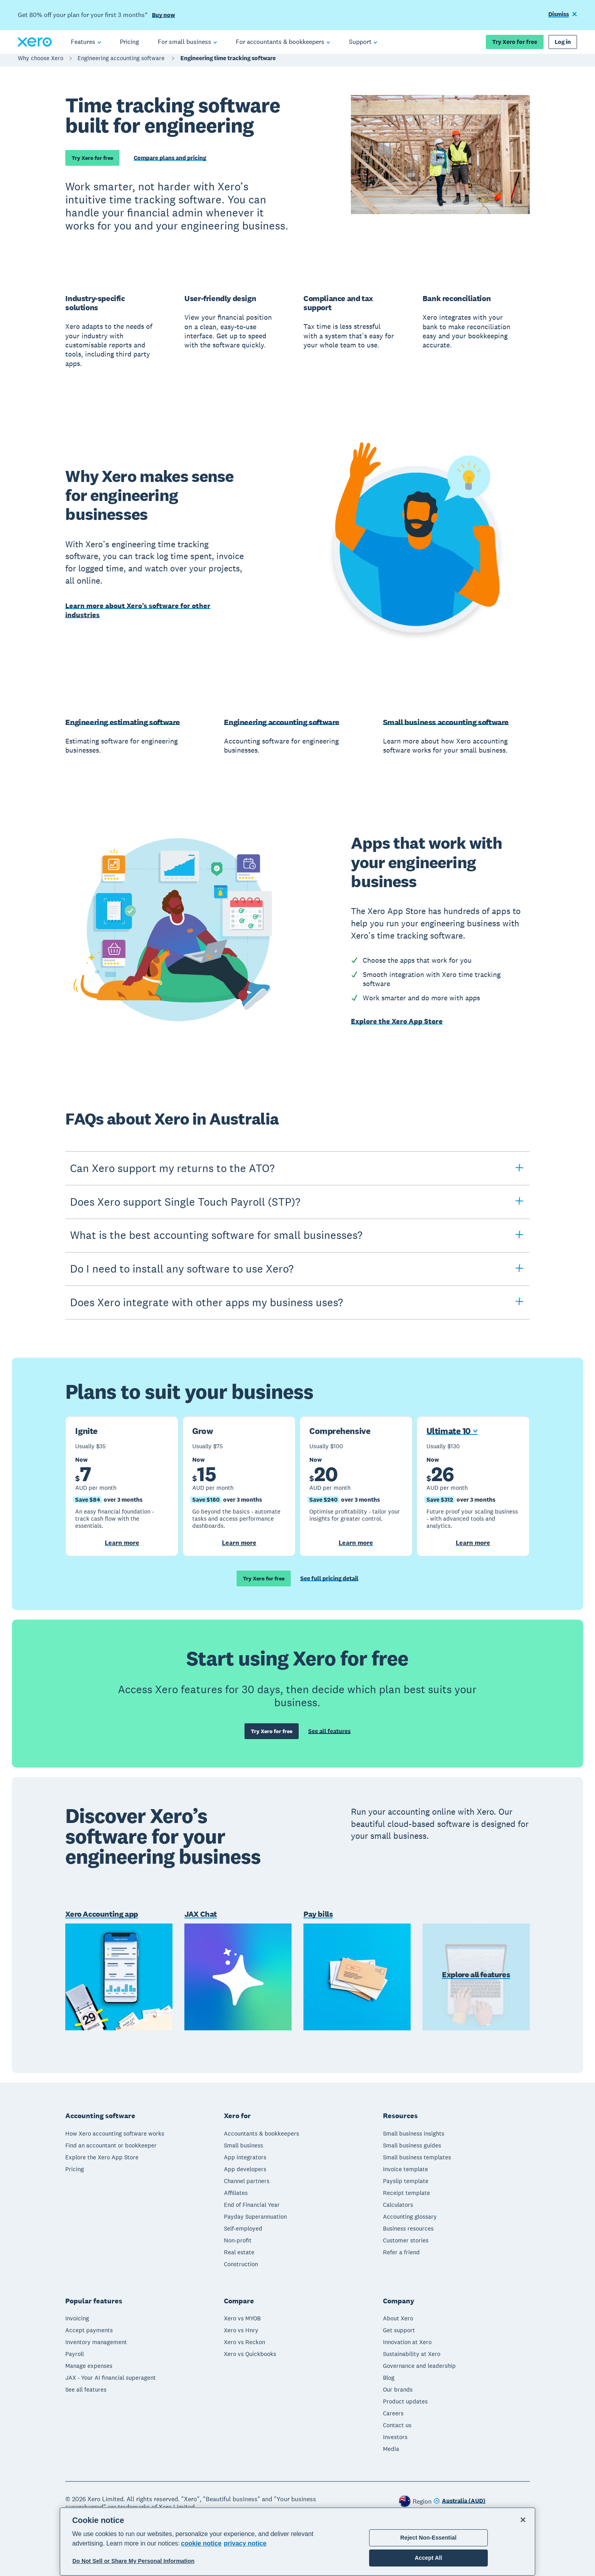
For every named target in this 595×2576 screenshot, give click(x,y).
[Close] (523, 2520)
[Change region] (459, 2500)
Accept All (428, 2558)
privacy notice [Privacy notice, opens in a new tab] (245, 2543)
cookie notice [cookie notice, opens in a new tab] (201, 2543)
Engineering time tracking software (228, 62)
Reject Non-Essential (428, 2537)
